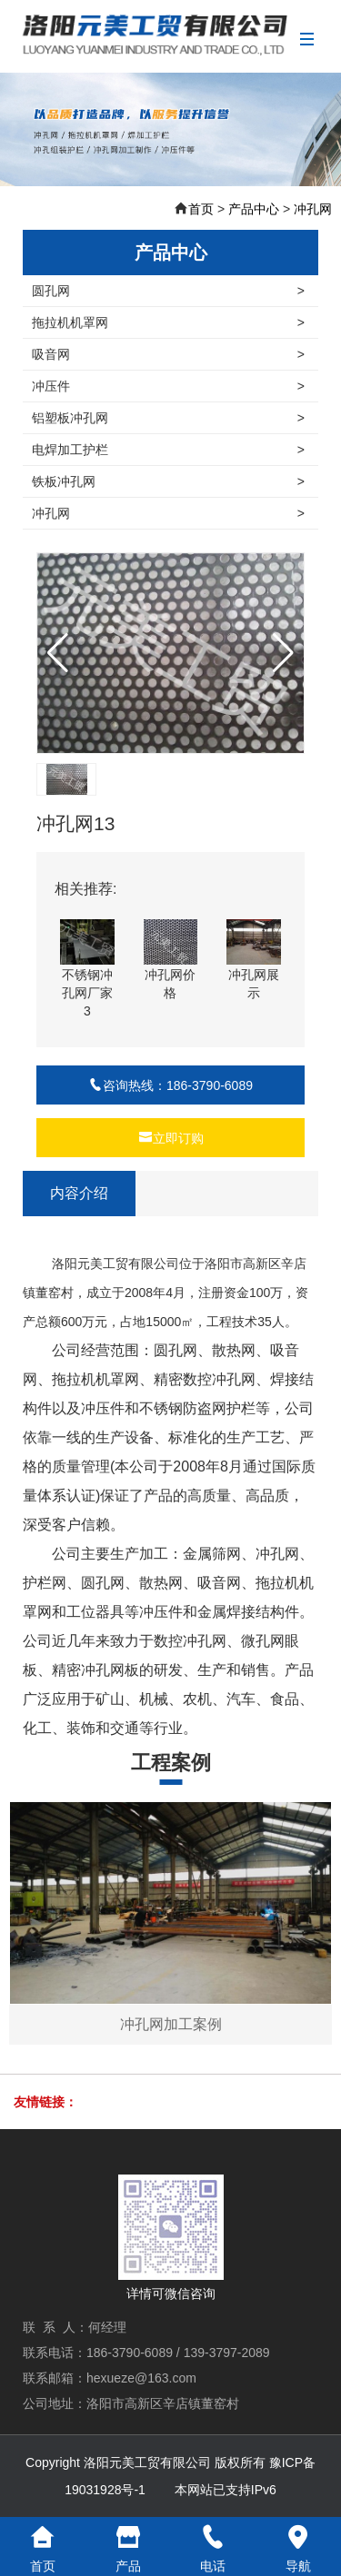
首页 (201, 209)
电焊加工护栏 (168, 449)
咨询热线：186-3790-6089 (170, 1085)
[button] (283, 653)
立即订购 (171, 1138)
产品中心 (253, 209)
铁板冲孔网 (168, 481)
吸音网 (168, 354)
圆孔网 (168, 290)
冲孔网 (313, 209)
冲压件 (168, 386)
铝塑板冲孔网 (168, 417)
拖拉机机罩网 (168, 322)
